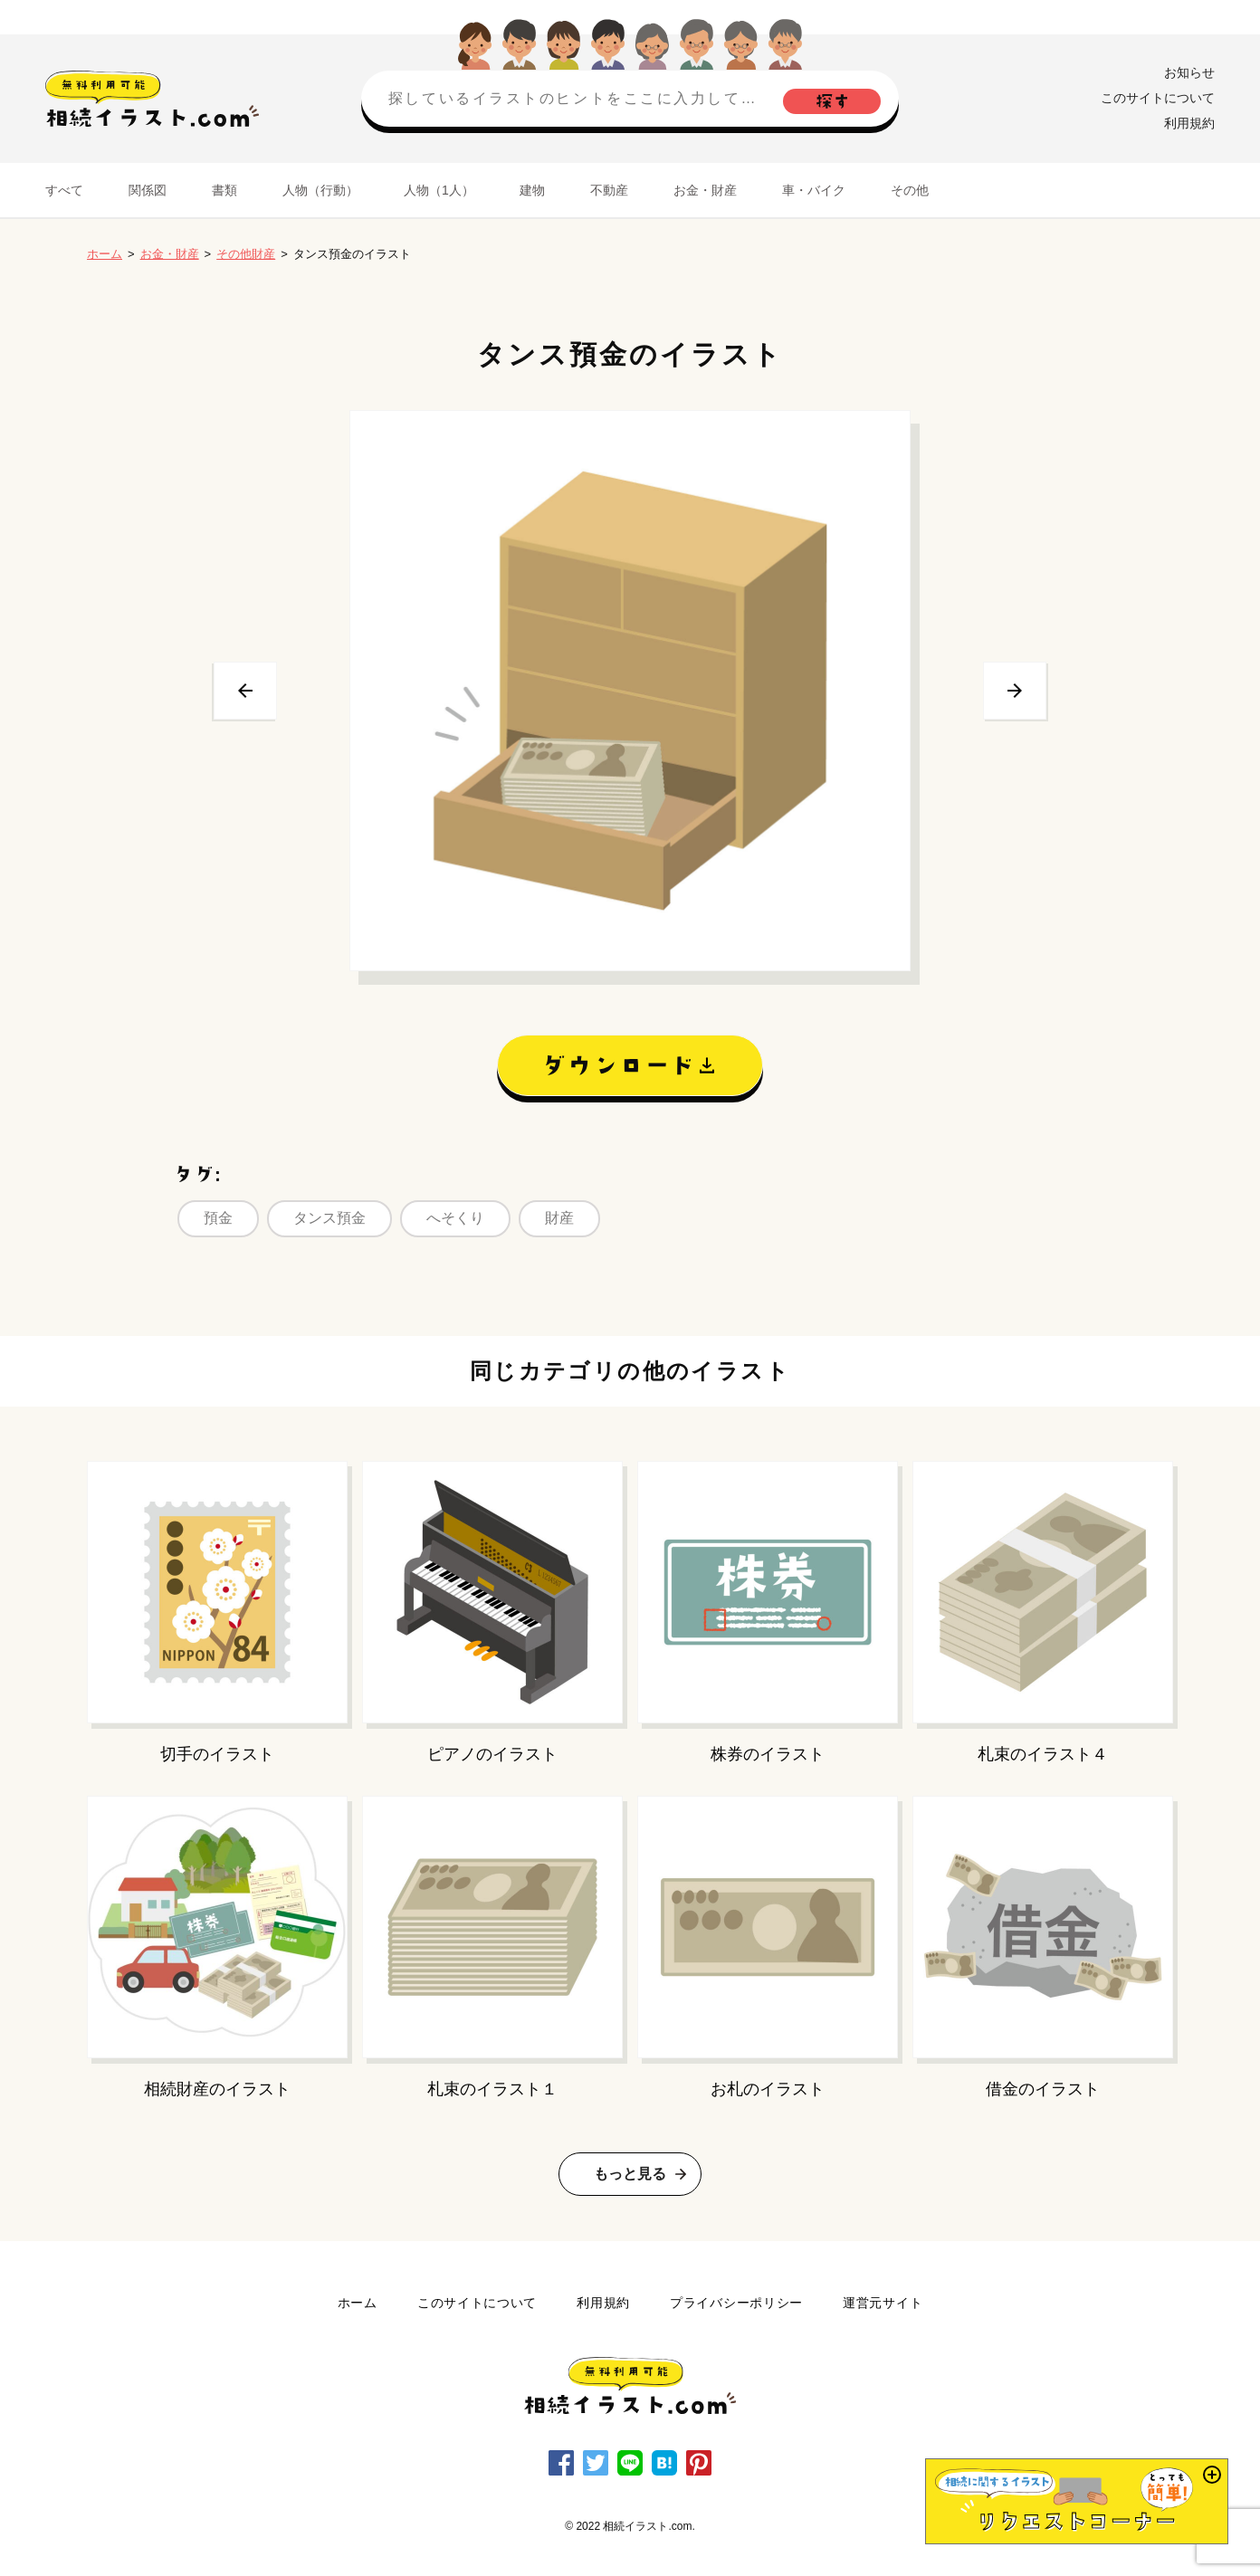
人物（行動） (320, 190)
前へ (245, 691)
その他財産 (245, 254)
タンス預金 (329, 1218)
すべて (64, 190)
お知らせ (1189, 72)
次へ (1014, 691)
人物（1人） (439, 190)
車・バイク (813, 190)
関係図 (148, 190)
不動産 (609, 190)
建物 (532, 190)
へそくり (455, 1218)
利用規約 (1189, 123)
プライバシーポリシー (736, 2302)
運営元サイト (882, 2302)
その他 (910, 190)
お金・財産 (705, 190)
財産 (559, 1218)
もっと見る (630, 2173)
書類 (224, 190)
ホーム (104, 254)
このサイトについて (1158, 98)
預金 (218, 1218)
